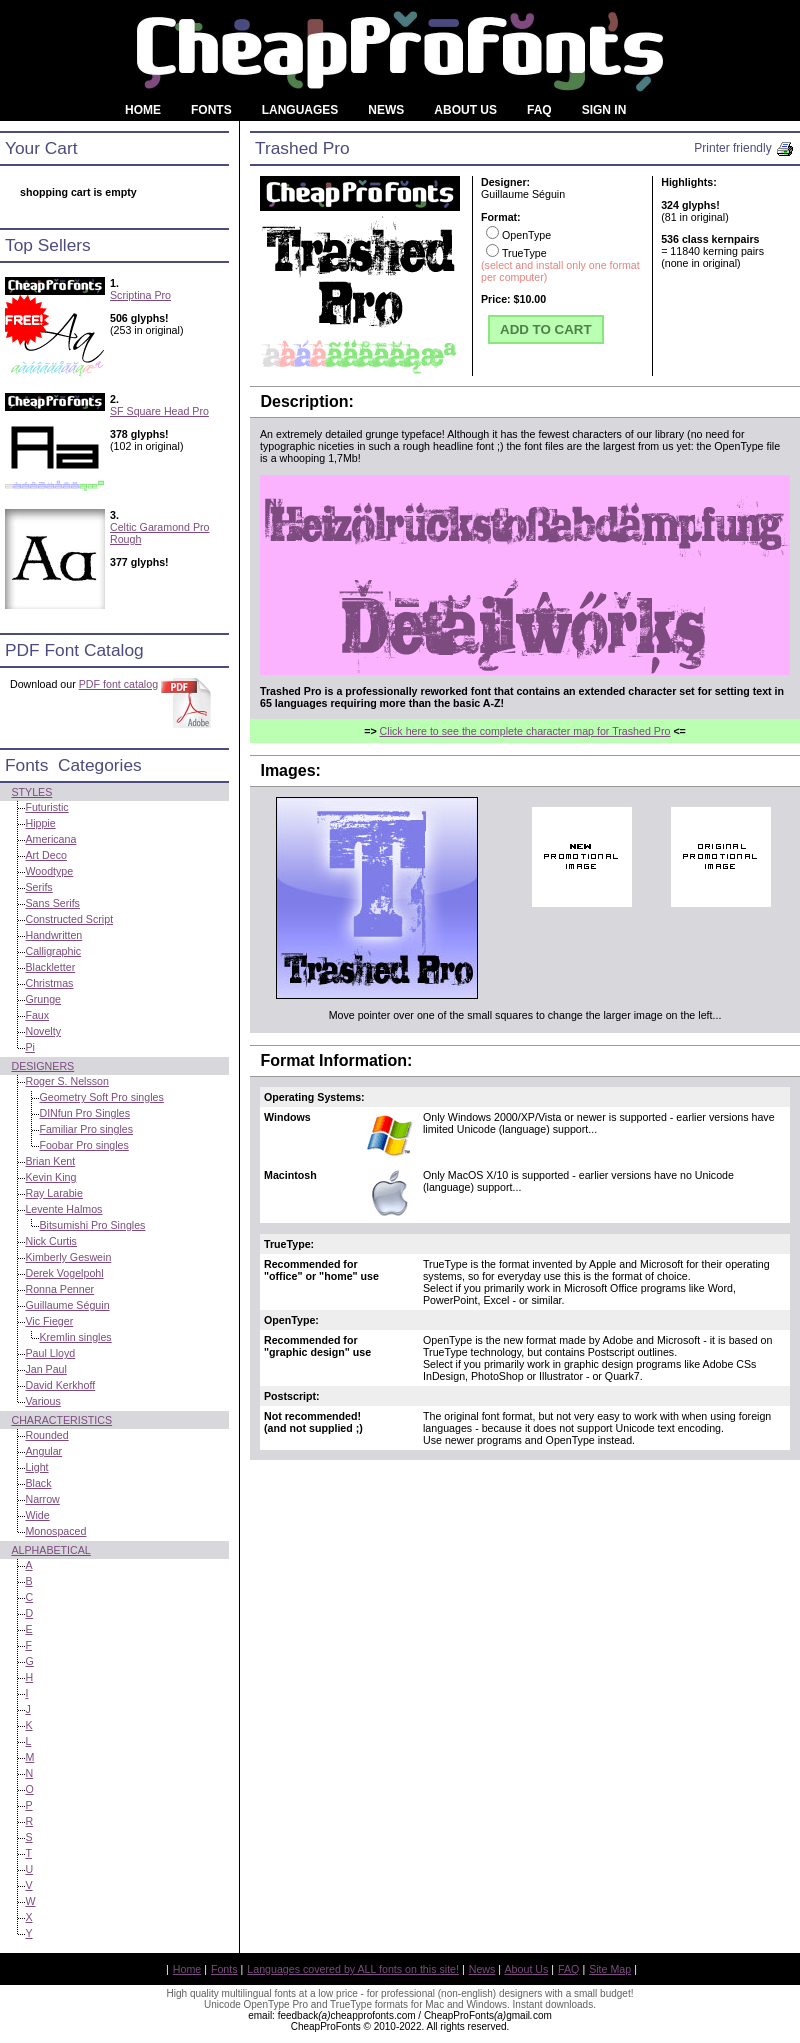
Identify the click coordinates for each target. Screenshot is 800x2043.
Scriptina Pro (140, 295)
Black (38, 1483)
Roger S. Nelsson (67, 1081)
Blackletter (50, 967)
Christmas (49, 983)
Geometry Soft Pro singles (101, 1097)
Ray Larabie (53, 1193)
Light (36, 1467)
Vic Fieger (49, 1321)
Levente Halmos (63, 1209)
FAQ (568, 1969)
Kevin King (50, 1177)
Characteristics (61, 1420)
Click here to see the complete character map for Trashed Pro (525, 731)
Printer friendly (744, 148)
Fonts (224, 1969)
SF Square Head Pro (159, 411)
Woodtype (49, 871)
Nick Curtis (51, 1241)
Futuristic (46, 807)
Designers (42, 1066)
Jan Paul (45, 1369)
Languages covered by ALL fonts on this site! (353, 1969)
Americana (50, 839)
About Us (527, 1969)
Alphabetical (50, 1550)
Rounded (46, 1435)
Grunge (43, 999)
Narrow (42, 1499)
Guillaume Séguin (67, 1305)
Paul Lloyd (50, 1353)
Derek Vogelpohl (64, 1273)
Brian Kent (50, 1161)
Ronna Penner (59, 1289)
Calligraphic (53, 951)
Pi (29, 1047)
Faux (37, 1015)
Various (42, 1401)
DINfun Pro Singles (84, 1113)
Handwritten (53, 935)
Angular (43, 1451)
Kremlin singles (75, 1337)
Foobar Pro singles (83, 1145)
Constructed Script (69, 919)
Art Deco (45, 855)
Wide (37, 1515)
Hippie (40, 823)
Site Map (610, 1969)
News (482, 1969)
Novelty (43, 1031)
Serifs (38, 887)
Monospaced (55, 1531)
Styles (31, 792)
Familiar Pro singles (86, 1129)
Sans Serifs (52, 903)
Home (187, 1969)
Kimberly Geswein (68, 1257)
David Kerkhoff (60, 1385)
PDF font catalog (118, 684)
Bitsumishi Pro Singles (92, 1225)
